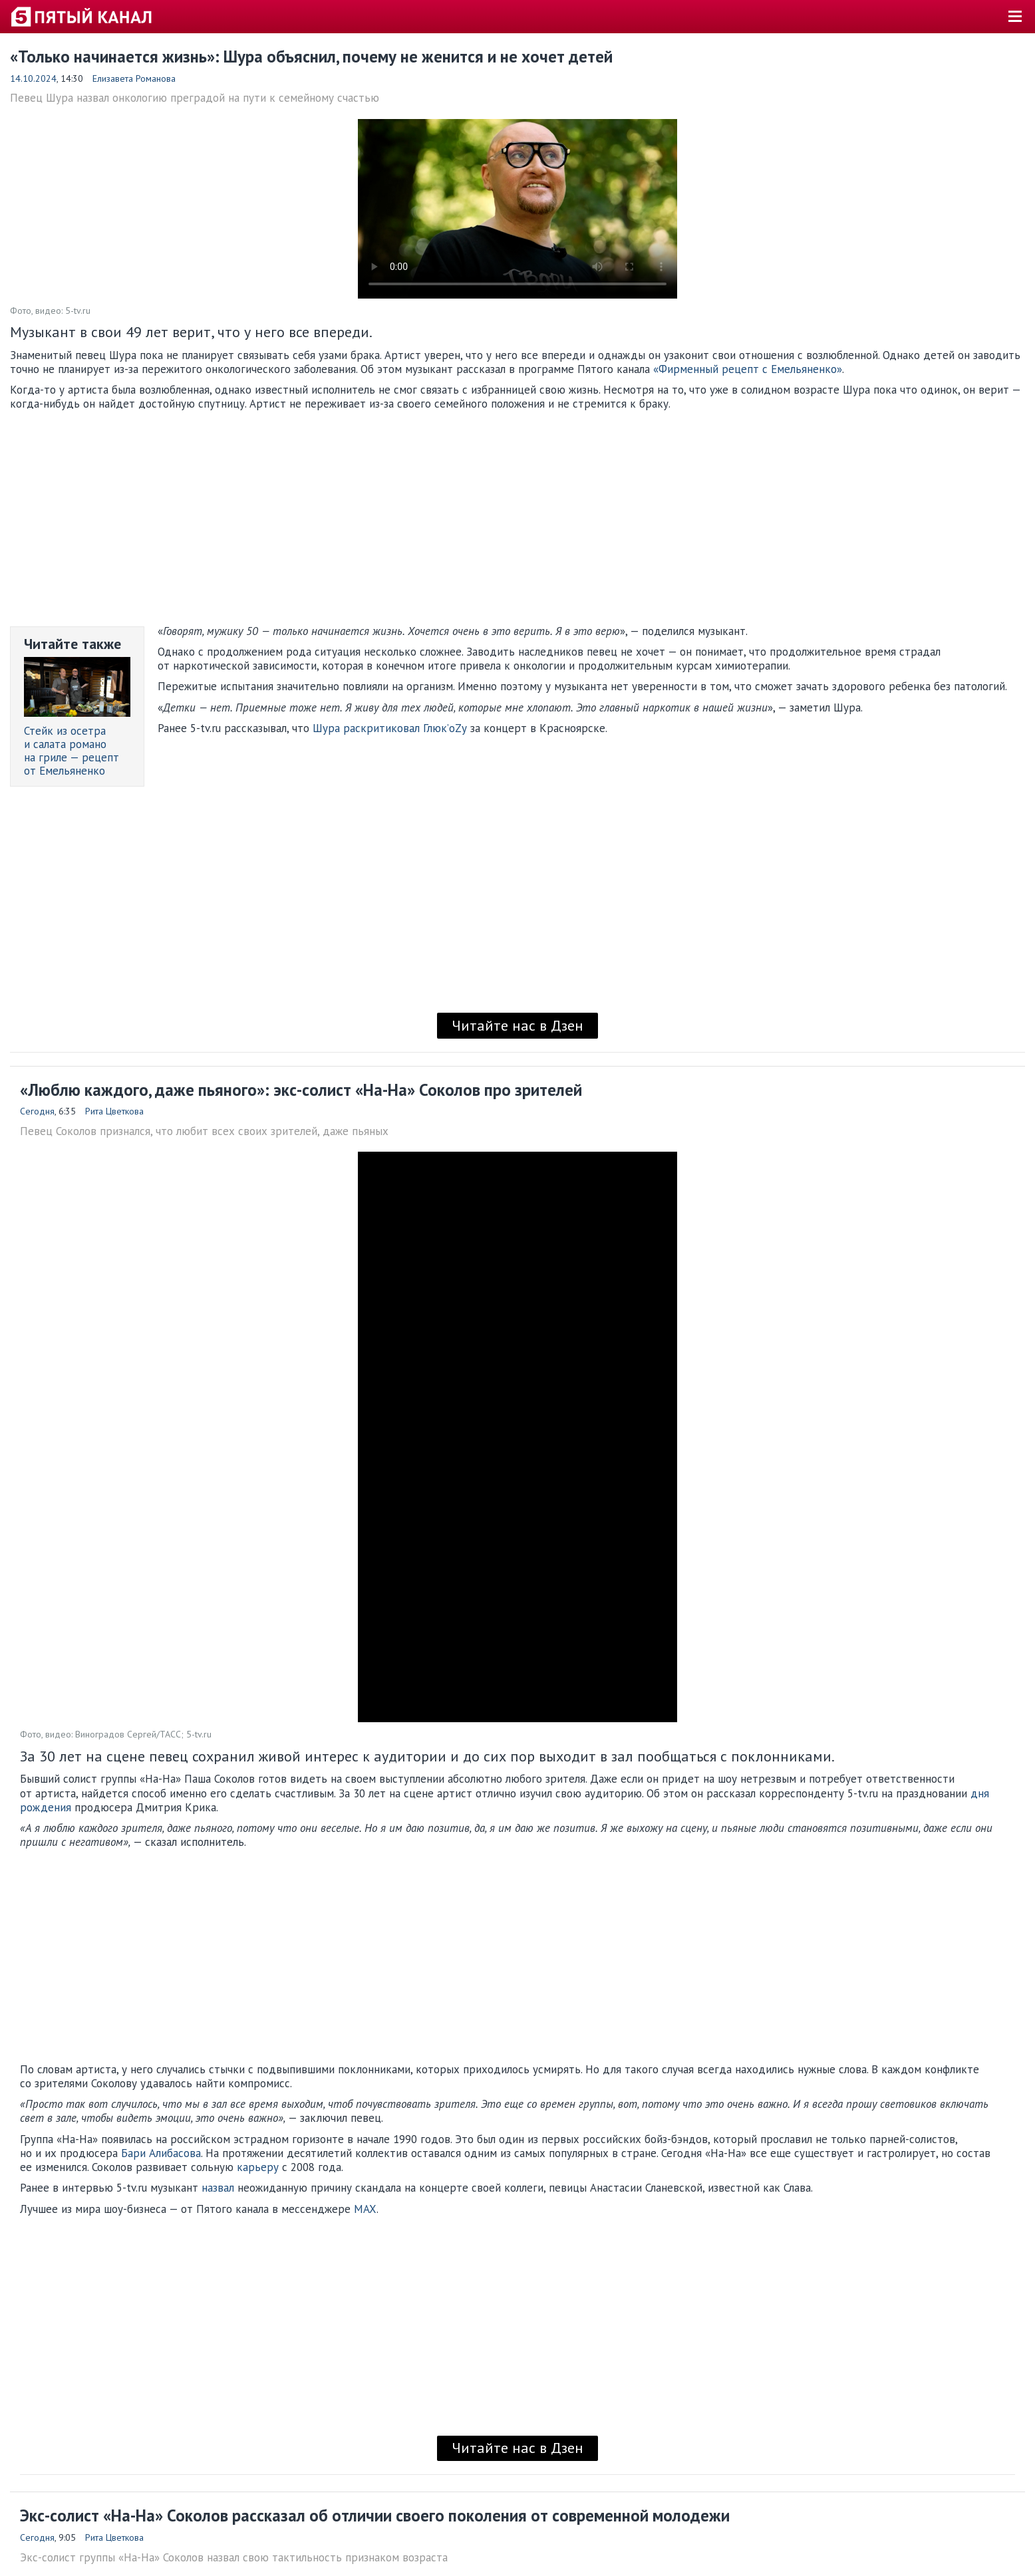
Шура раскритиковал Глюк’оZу (390, 728)
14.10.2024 (33, 78)
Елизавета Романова (134, 78)
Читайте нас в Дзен (517, 1025)
